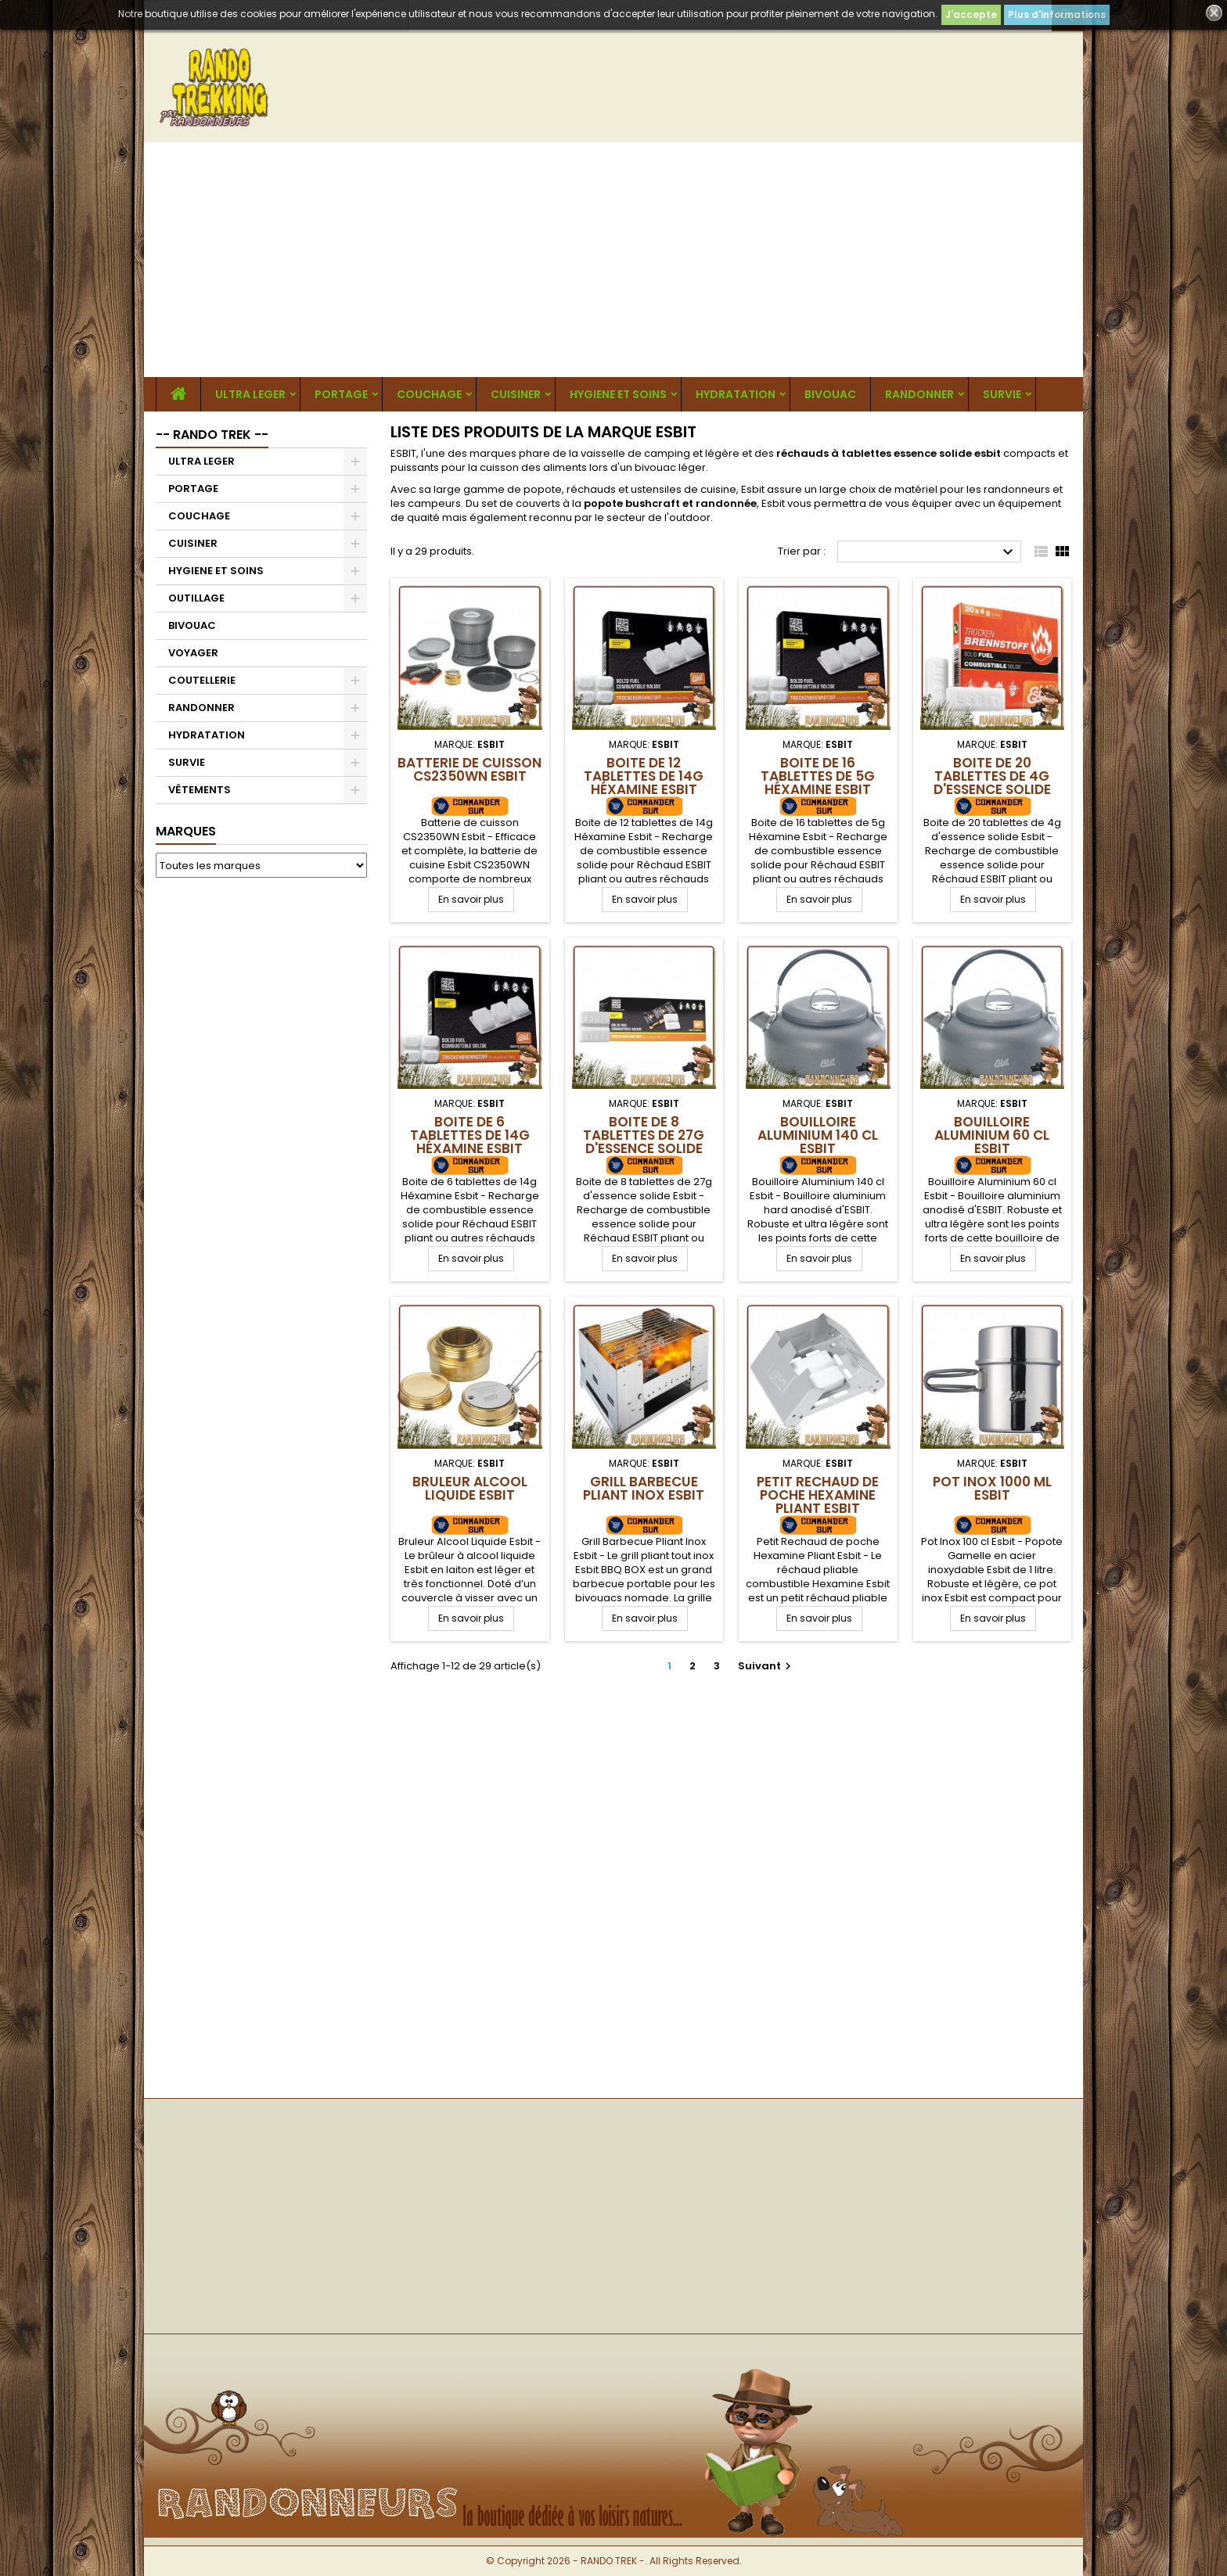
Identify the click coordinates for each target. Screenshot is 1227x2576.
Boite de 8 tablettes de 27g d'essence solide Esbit (643, 1141)
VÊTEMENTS (199, 789)
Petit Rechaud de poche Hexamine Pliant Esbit (818, 1495)
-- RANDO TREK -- (212, 435)
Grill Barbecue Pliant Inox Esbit (643, 1488)
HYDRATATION (735, 394)
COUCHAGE (429, 394)
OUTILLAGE (196, 598)
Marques (186, 831)
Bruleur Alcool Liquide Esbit (469, 1488)
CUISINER (516, 394)
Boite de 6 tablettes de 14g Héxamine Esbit (470, 1135)
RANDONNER (919, 394)
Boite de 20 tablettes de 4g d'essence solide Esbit (992, 782)
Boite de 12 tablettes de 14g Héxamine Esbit (643, 776)
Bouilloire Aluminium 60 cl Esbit (991, 1135)
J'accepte (971, 14)
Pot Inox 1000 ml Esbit (992, 1488)
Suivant (766, 1665)
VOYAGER (193, 652)
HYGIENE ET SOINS (618, 394)
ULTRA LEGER (250, 394)
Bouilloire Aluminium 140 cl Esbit (817, 1135)
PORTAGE (341, 394)
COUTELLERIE (202, 680)
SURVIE (1002, 394)
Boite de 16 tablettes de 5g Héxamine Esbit (818, 776)
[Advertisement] (613, 259)
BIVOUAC (830, 394)
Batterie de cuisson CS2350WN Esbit (470, 769)
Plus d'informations (1057, 14)
